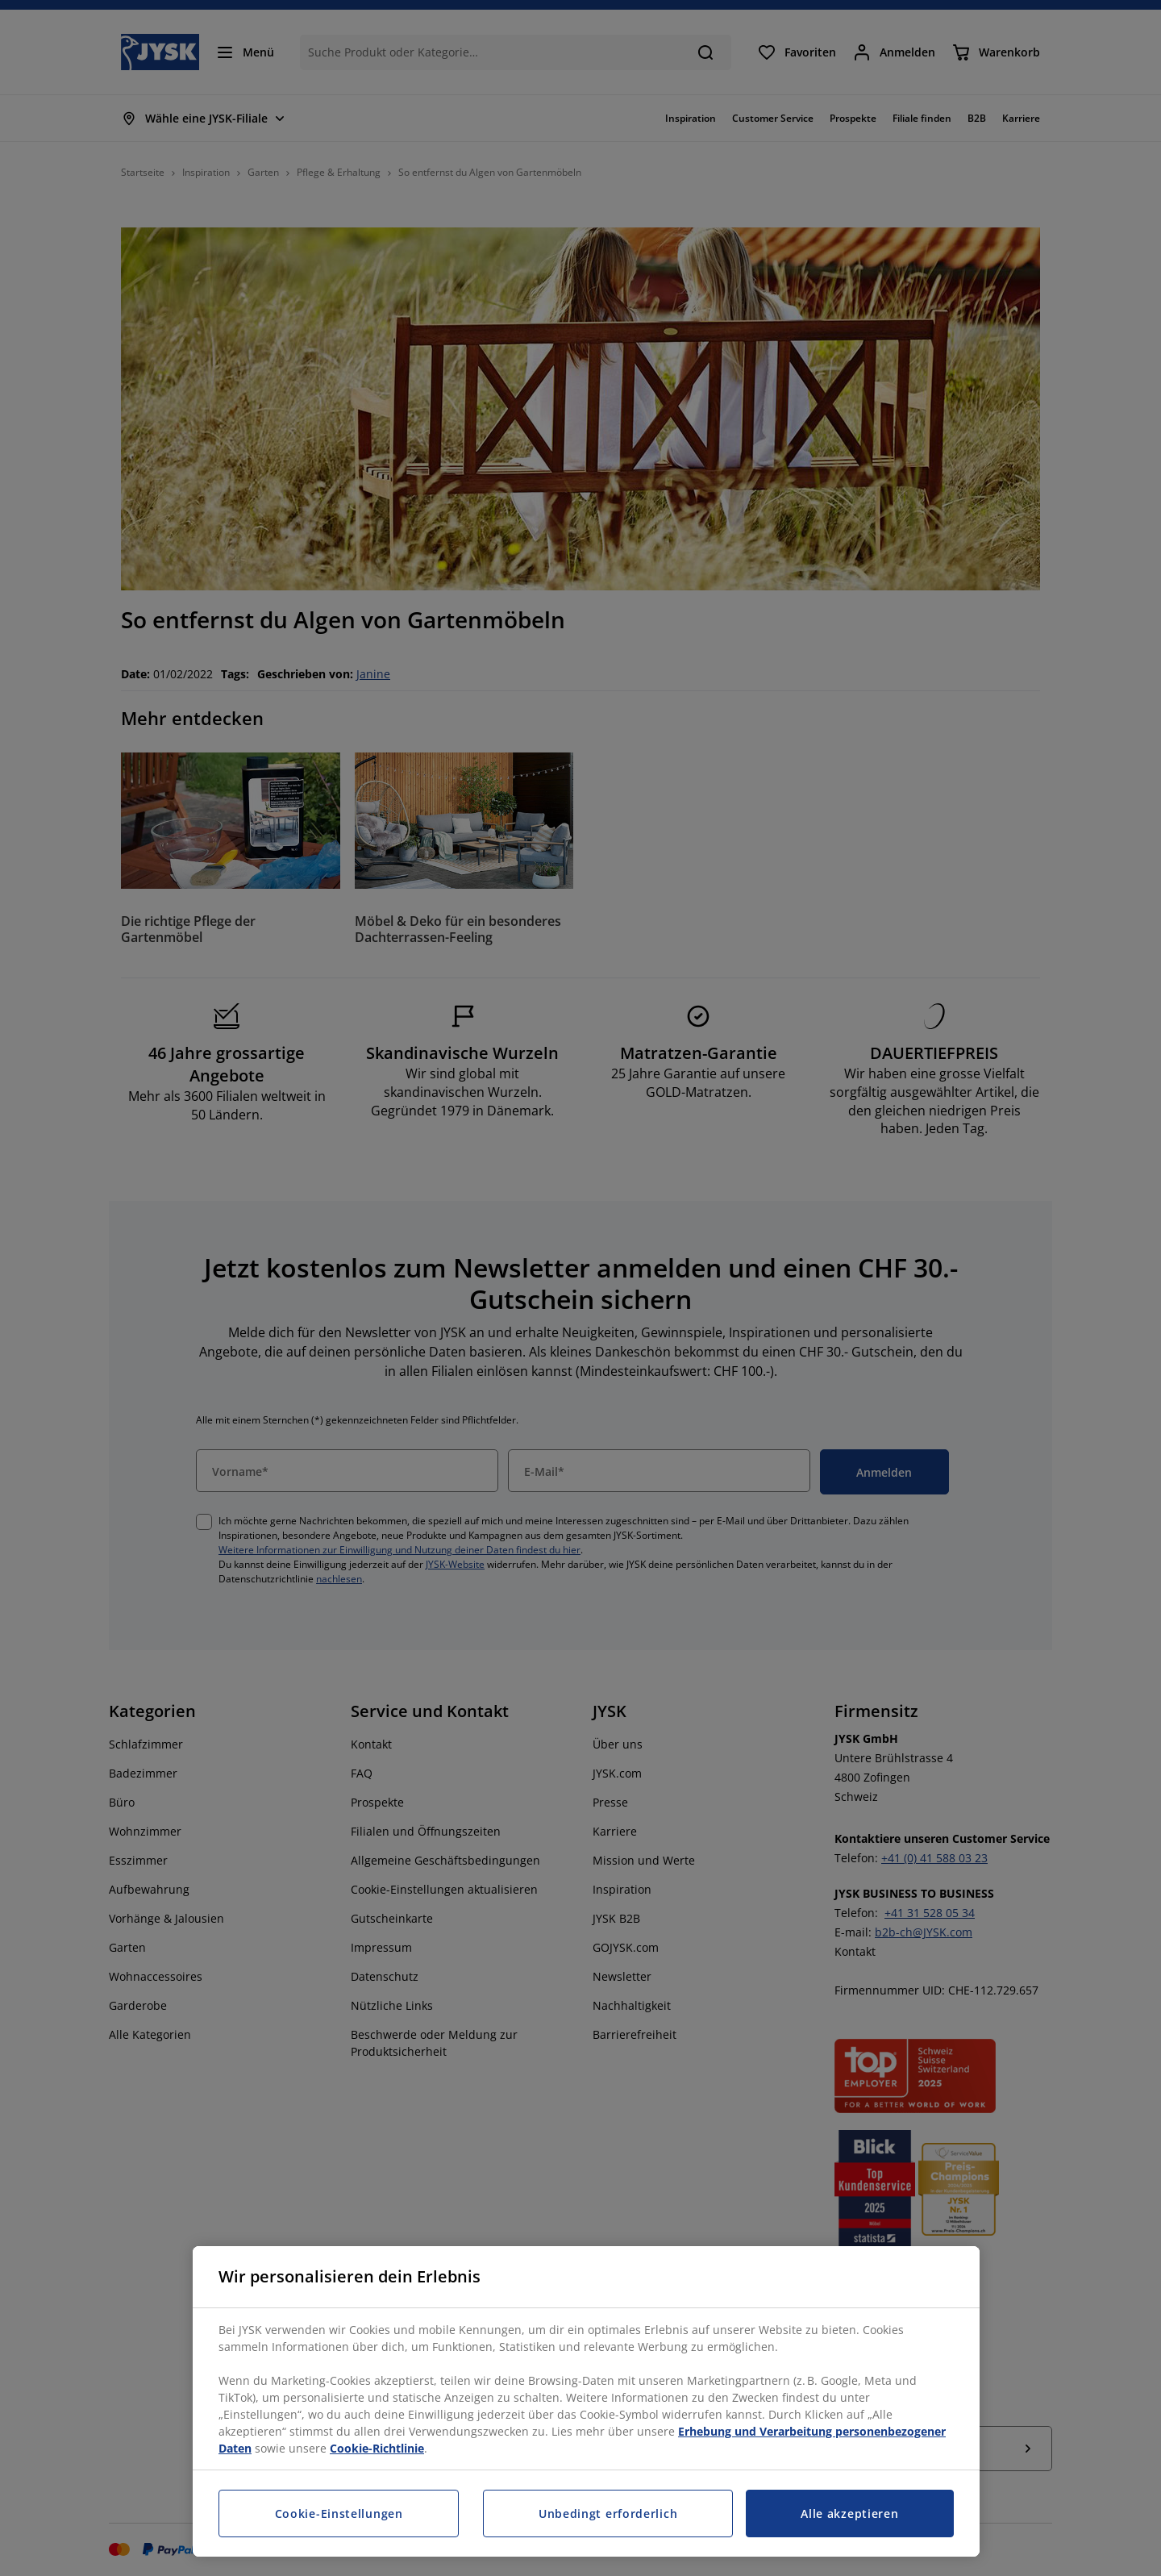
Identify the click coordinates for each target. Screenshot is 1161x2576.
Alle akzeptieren (849, 2513)
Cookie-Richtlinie (377, 2448)
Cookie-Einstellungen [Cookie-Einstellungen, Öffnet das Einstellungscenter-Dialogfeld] (339, 2513)
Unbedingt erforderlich (608, 2513)
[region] (586, 2401)
